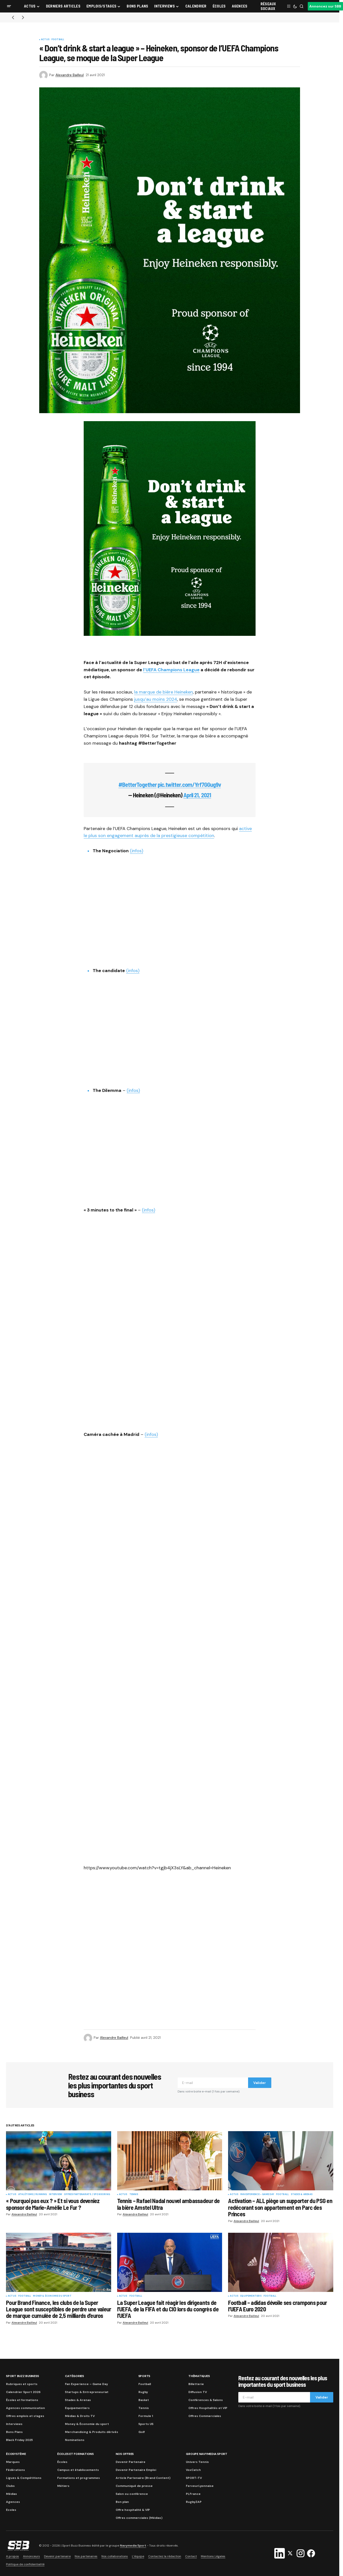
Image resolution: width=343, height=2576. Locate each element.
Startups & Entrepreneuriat (86, 2392)
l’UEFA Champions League (171, 670)
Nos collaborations (114, 2556)
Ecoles (11, 2510)
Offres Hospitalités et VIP (207, 2408)
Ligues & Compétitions (23, 2478)
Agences (13, 2502)
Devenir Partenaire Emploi (136, 2470)
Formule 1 (145, 2416)
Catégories (74, 2376)
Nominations (74, 2440)
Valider (259, 2082)
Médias (11, 2494)
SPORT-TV (194, 2478)
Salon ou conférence (132, 2494)
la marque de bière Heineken (163, 692)
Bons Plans (14, 2432)
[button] (9, 6)
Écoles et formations (22, 2400)
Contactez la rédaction (164, 2556)
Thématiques (199, 2376)
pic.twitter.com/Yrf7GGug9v (189, 784)
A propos (12, 2556)
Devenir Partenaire (130, 2462)
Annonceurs (31, 2556)
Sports (144, 2376)
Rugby (143, 2392)
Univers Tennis (197, 2462)
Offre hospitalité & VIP (133, 2510)
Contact (191, 2556)
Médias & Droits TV (80, 2416)
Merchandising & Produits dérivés (91, 2432)
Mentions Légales (213, 2556)
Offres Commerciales (204, 2416)
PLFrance (193, 2494)
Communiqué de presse (134, 2486)
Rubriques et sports (21, 2384)
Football (57, 39)
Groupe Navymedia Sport (206, 2454)
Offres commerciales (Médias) (139, 2518)
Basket (143, 2400)
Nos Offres (125, 2454)
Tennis (133, 2194)
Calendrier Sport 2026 (23, 2392)
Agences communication (25, 2408)
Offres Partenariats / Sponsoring (87, 2194)
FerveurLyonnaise (200, 2486)
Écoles (62, 2462)
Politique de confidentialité (25, 2564)
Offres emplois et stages (25, 2416)
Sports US (145, 2424)
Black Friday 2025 (19, 2440)
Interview (55, 2194)
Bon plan (122, 2502)
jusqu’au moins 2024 (155, 699)
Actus (45, 39)
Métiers (63, 2486)
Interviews (14, 2424)
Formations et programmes (78, 2478)
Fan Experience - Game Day (257, 2194)
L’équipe (138, 2556)
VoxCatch (193, 2470)
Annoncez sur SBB (325, 6)
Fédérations (15, 2470)
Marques (13, 2462)
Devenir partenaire (57, 2556)
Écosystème (16, 2454)
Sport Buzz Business (22, 2376)
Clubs (10, 2486)
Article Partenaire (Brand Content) (143, 2478)
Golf (141, 2432)
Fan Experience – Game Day (86, 2384)
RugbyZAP (194, 2502)
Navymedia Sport (133, 2546)
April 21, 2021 (197, 795)
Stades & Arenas (302, 2194)
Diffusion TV (197, 2392)
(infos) (136, 851)
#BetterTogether (137, 784)
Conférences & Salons (205, 2400)
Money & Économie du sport (52, 2296)
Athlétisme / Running (32, 2194)
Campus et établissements (78, 2470)
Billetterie (196, 2384)
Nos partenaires (86, 2556)
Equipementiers (251, 2296)
